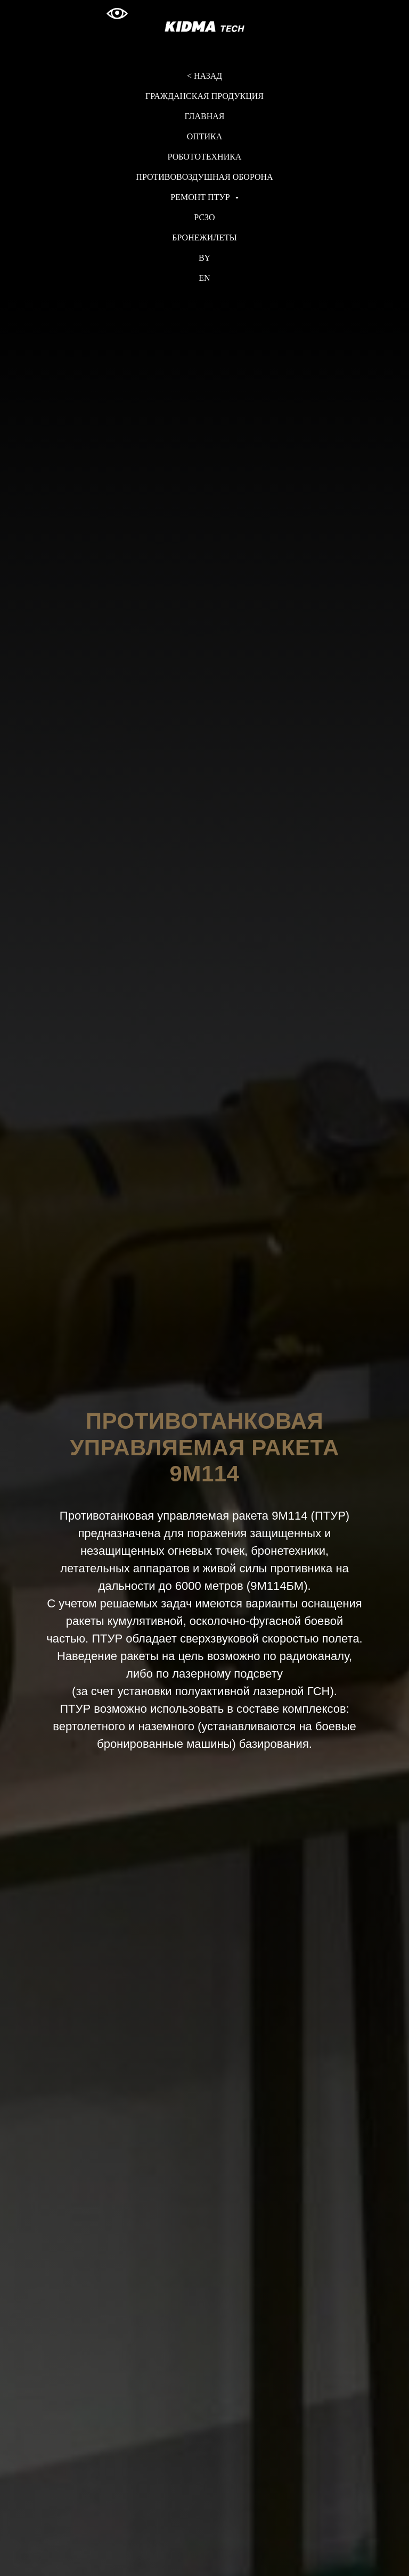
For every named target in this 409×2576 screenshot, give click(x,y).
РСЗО (204, 217)
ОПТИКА (205, 136)
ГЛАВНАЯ (205, 116)
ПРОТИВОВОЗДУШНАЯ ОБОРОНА (204, 176)
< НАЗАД (204, 75)
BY (204, 257)
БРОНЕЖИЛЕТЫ (204, 237)
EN (204, 277)
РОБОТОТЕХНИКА (205, 156)
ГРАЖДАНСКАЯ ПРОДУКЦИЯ (204, 96)
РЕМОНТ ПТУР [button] (201, 197)
